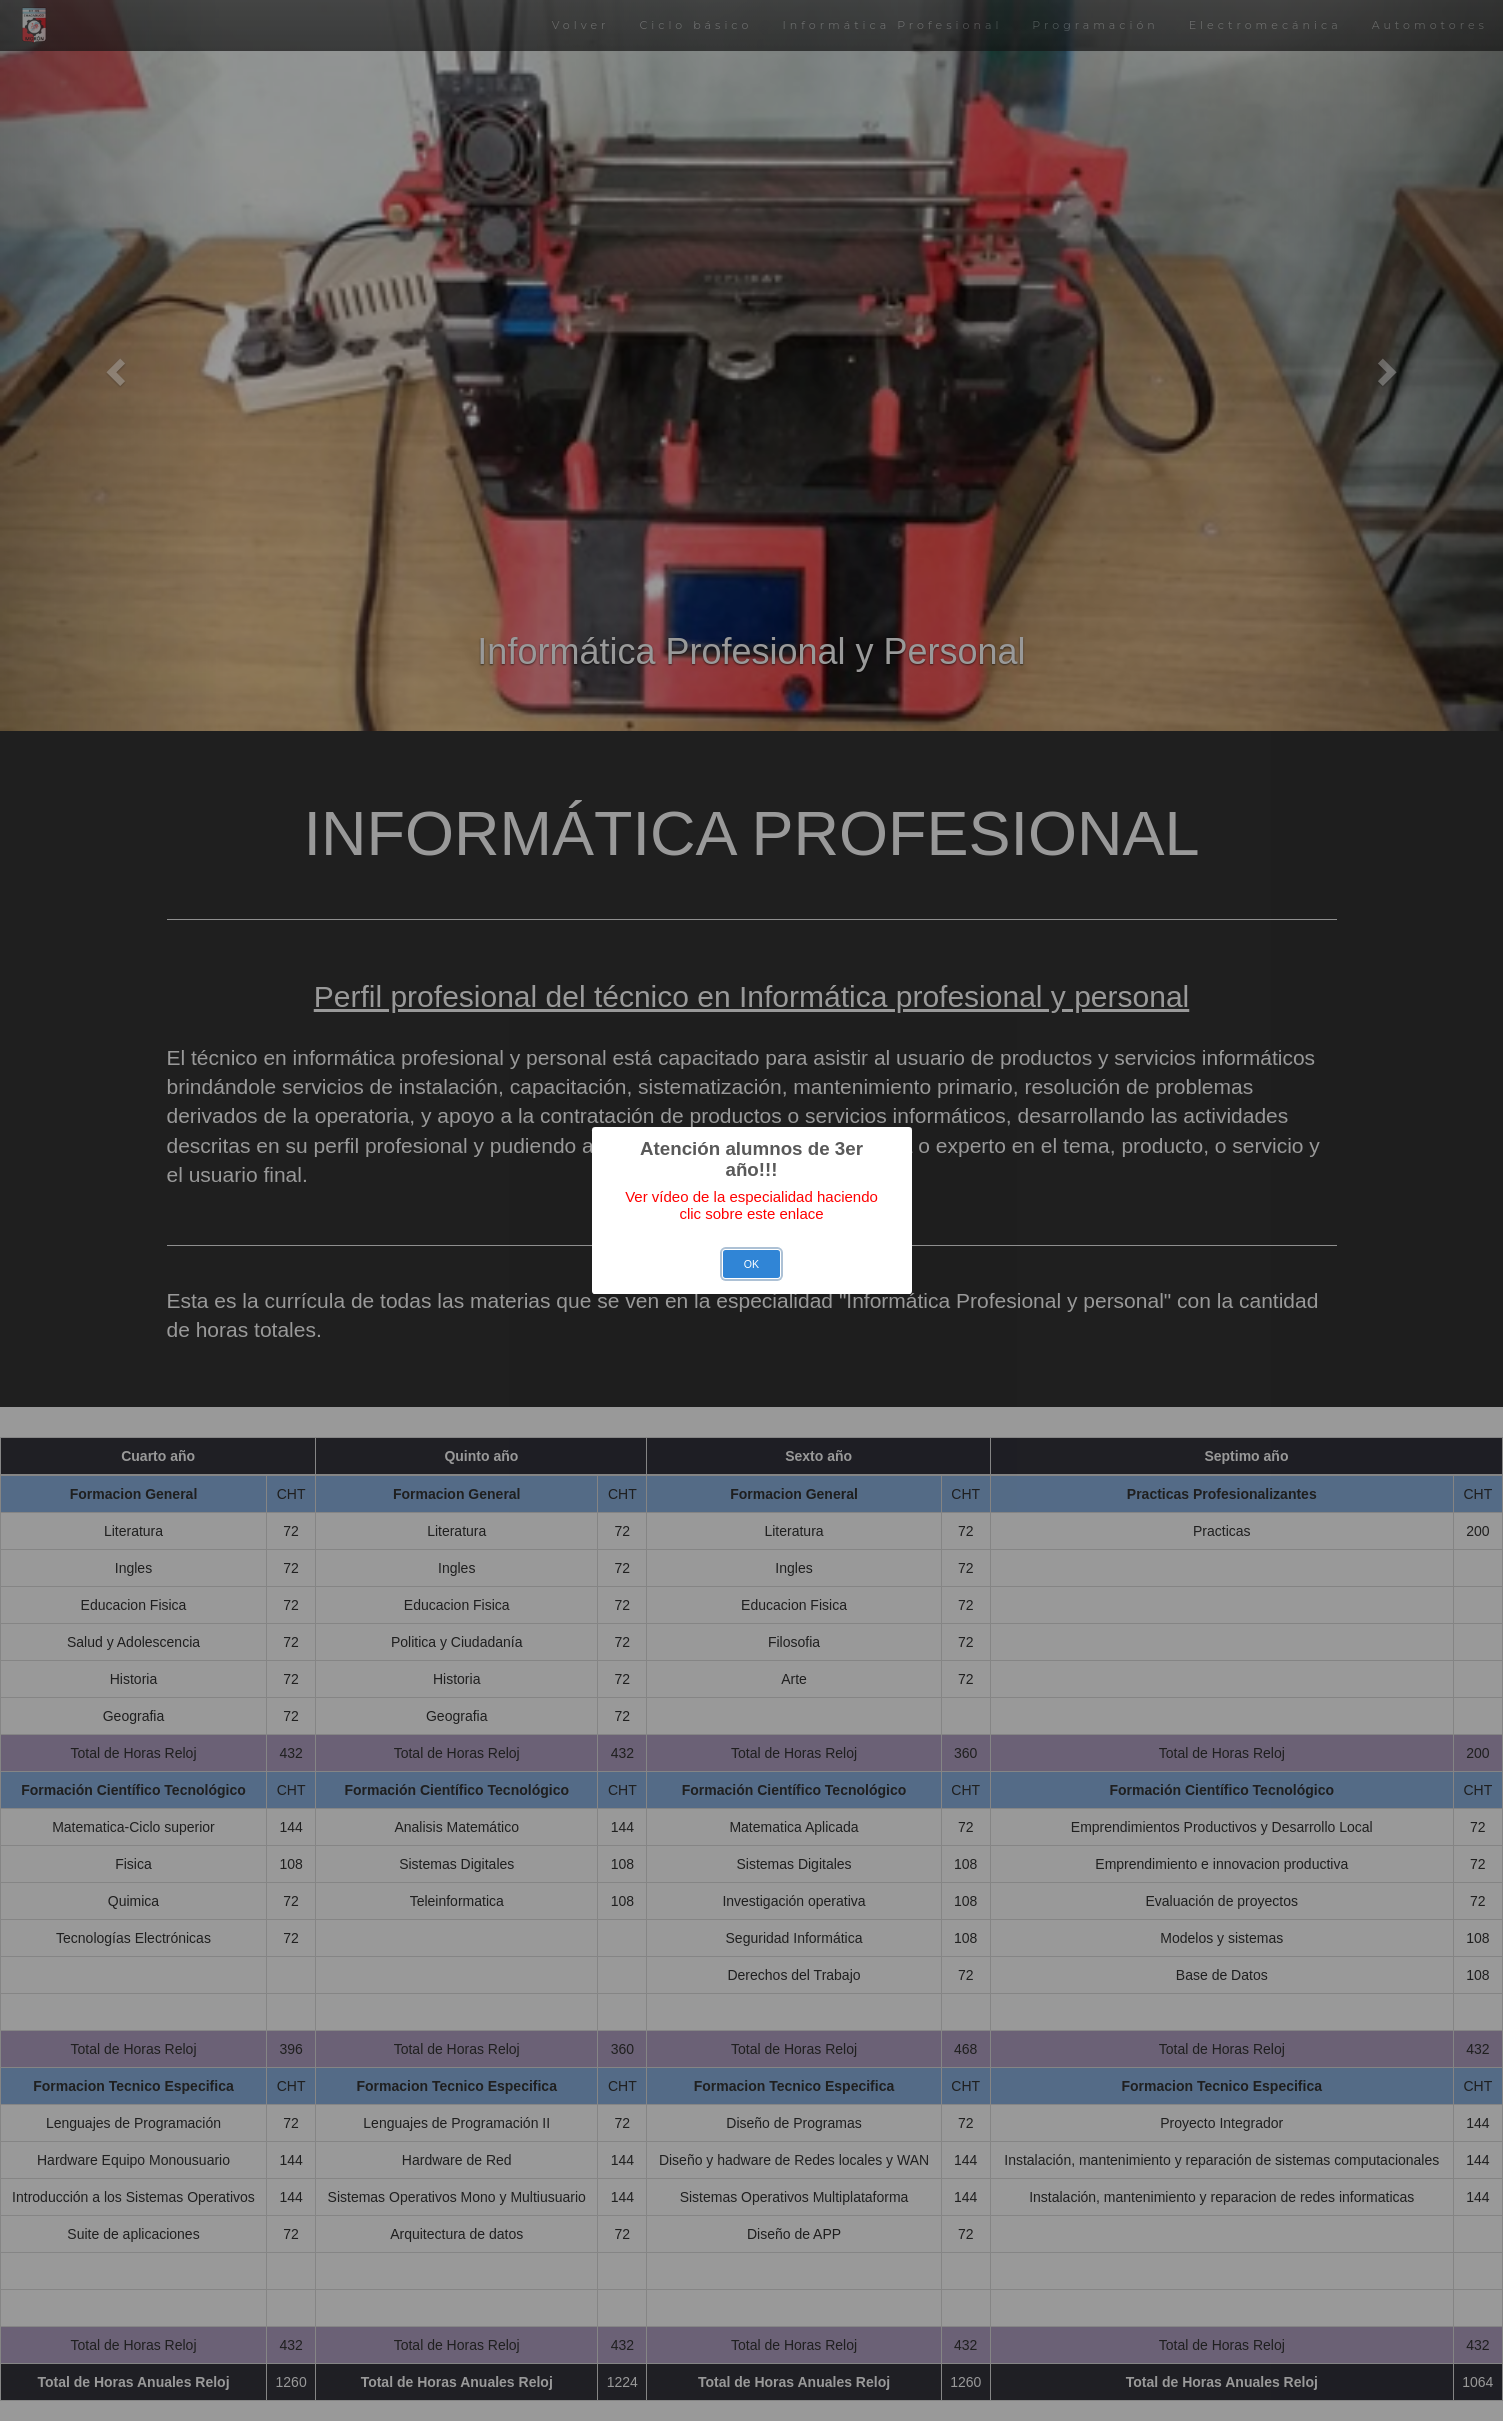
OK (751, 1264)
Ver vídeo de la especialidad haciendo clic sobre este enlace (751, 1205)
